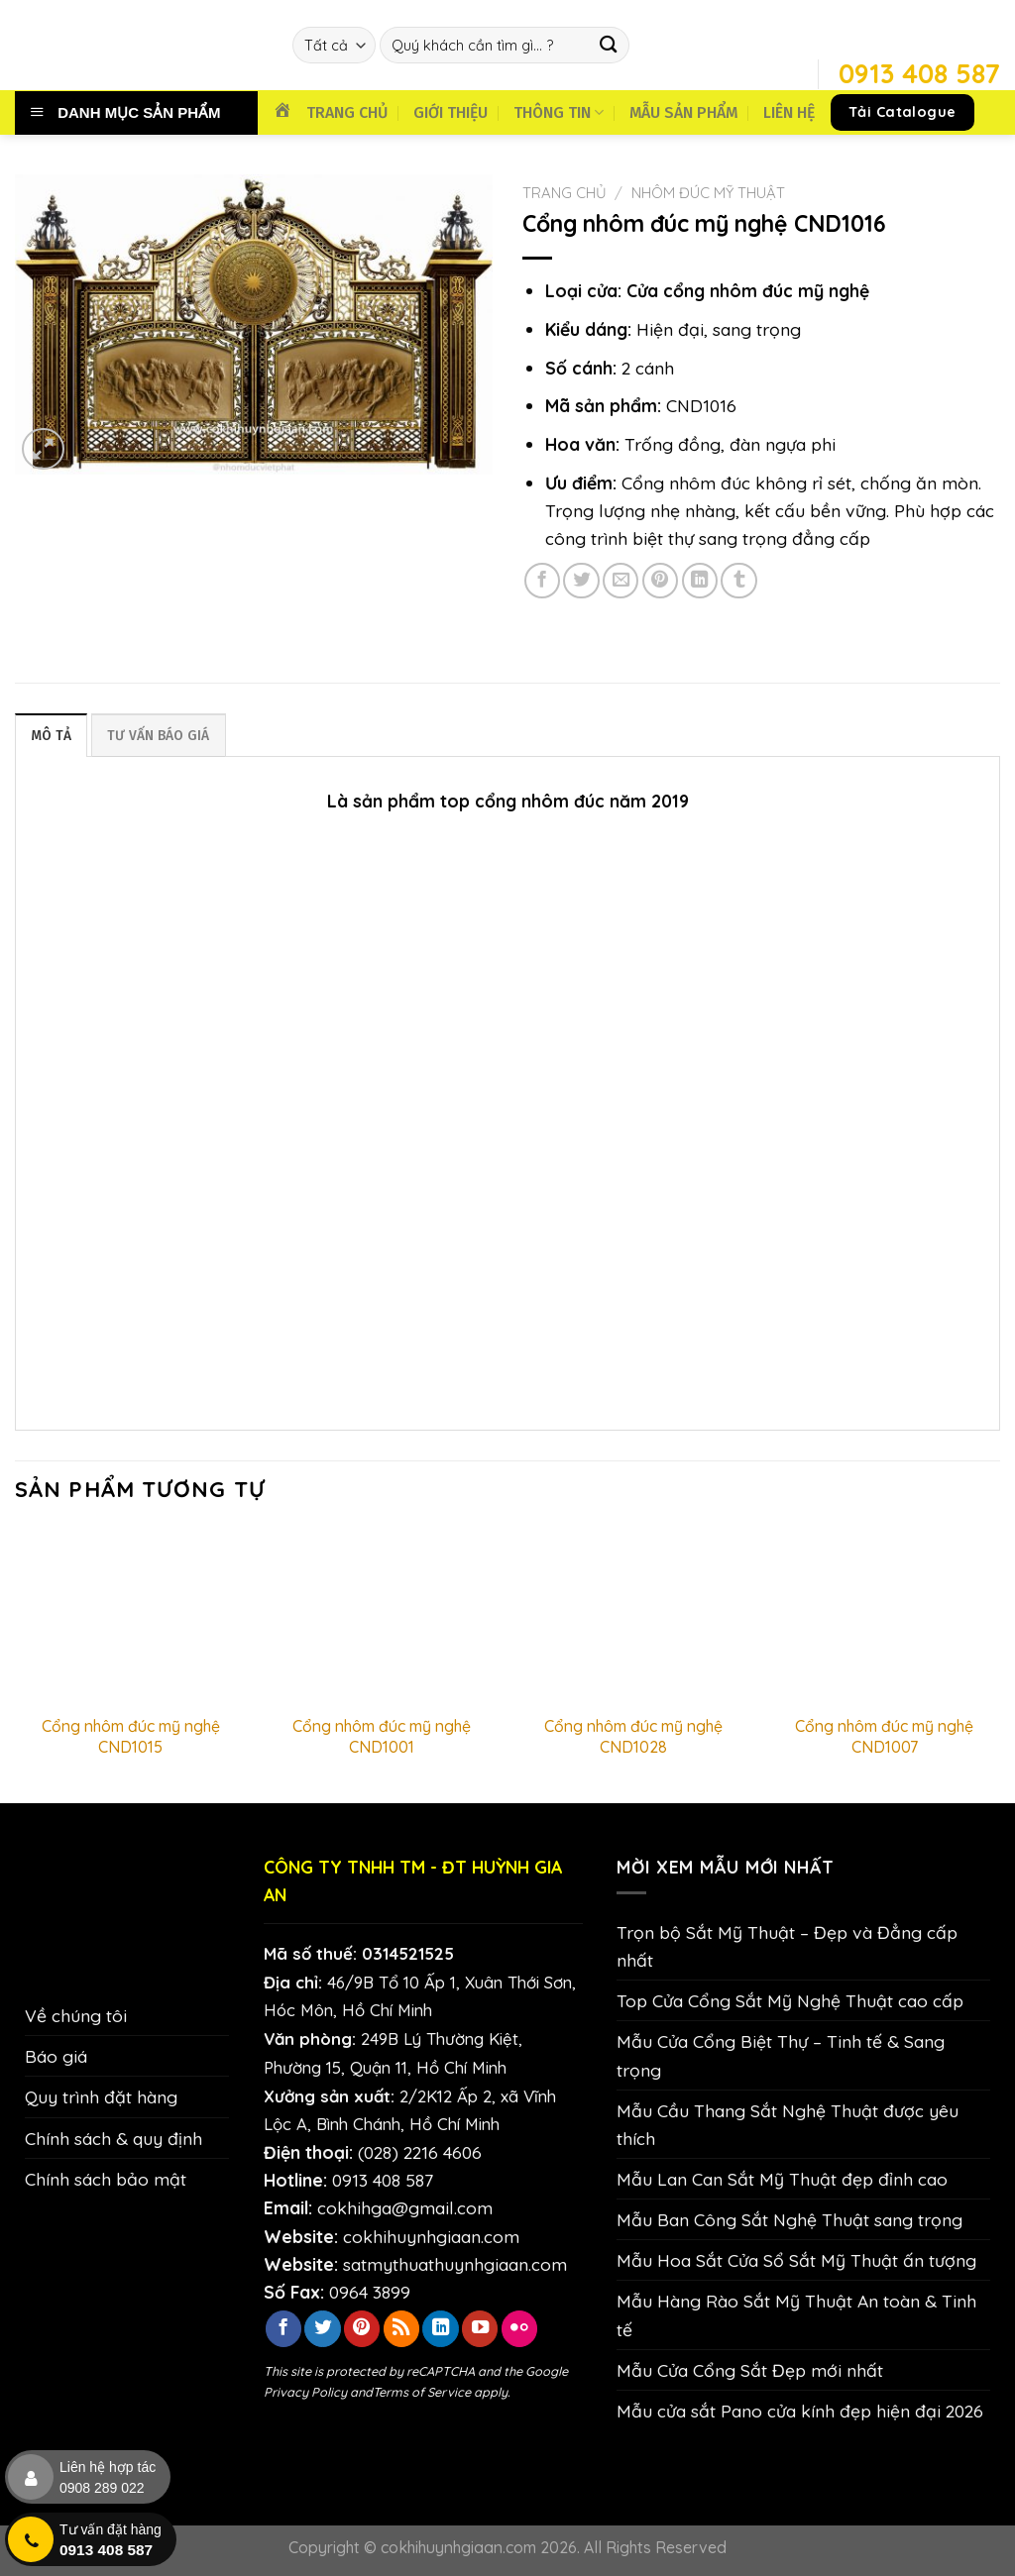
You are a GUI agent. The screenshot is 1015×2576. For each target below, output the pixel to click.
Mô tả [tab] (52, 735)
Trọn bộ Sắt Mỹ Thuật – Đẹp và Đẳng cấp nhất (787, 1946)
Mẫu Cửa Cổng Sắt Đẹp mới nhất (750, 2370)
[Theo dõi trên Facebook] (283, 2328)
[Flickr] (519, 2328)
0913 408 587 (382, 2181)
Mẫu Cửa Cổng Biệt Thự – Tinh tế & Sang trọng (781, 2056)
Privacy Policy (305, 2392)
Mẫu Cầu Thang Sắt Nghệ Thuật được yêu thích (788, 2124)
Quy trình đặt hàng (101, 2097)
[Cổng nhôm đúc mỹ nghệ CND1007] (884, 1616)
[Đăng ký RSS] (401, 2328)
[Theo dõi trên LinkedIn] (440, 2328)
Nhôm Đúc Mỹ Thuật (708, 192)
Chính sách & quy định (113, 2138)
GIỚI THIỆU (450, 112)
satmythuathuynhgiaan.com (455, 2264)
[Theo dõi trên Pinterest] (362, 2328)
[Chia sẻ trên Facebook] (542, 580)
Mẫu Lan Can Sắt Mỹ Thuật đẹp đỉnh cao (782, 2179)
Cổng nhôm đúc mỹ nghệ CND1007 (884, 1737)
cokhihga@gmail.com (405, 2208)
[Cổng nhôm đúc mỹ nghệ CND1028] (633, 1616)
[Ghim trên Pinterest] (660, 580)
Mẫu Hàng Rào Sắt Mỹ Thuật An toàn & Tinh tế (796, 2315)
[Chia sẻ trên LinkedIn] (700, 580)
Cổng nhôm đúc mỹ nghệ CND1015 (131, 1737)
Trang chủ (564, 192)
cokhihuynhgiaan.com (431, 2236)
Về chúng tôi (76, 2016)
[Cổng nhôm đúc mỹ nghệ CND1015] (131, 1616)
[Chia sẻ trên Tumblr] (738, 580)
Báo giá (56, 2057)
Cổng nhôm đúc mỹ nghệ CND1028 (633, 1737)
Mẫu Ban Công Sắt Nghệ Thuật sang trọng (789, 2220)
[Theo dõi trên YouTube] (480, 2328)
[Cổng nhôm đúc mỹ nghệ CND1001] (382, 1616)
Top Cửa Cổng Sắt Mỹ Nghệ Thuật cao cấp (790, 2001)
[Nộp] (608, 45)
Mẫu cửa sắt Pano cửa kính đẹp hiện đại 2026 (800, 2410)
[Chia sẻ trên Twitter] (581, 580)
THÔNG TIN (558, 112)
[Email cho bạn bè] (620, 580)
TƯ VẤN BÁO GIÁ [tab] (163, 735)
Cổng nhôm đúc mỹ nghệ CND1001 (381, 1737)
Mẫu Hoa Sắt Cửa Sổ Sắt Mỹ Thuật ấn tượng (796, 2261)
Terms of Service (422, 2392)
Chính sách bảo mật (105, 2179)
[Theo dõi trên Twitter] (322, 2328)
